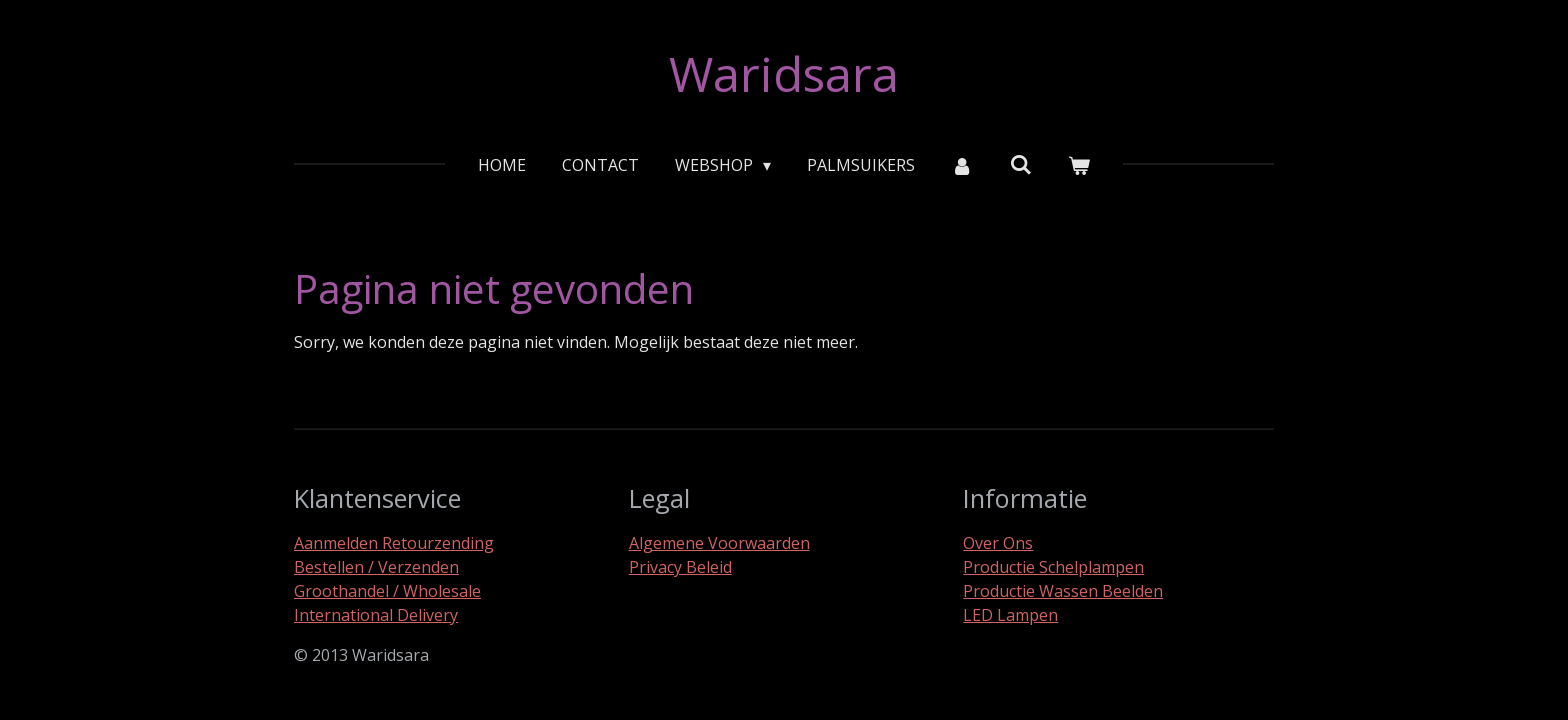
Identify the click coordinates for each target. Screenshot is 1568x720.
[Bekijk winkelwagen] (1079, 165)
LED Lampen (1010, 615)
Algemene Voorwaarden (719, 543)
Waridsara (784, 73)
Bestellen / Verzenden (376, 567)
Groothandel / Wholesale (387, 591)
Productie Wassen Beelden (1063, 591)
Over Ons (998, 543)
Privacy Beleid (680, 567)
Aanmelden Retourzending (394, 543)
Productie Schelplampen (1053, 567)
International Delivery (376, 615)
